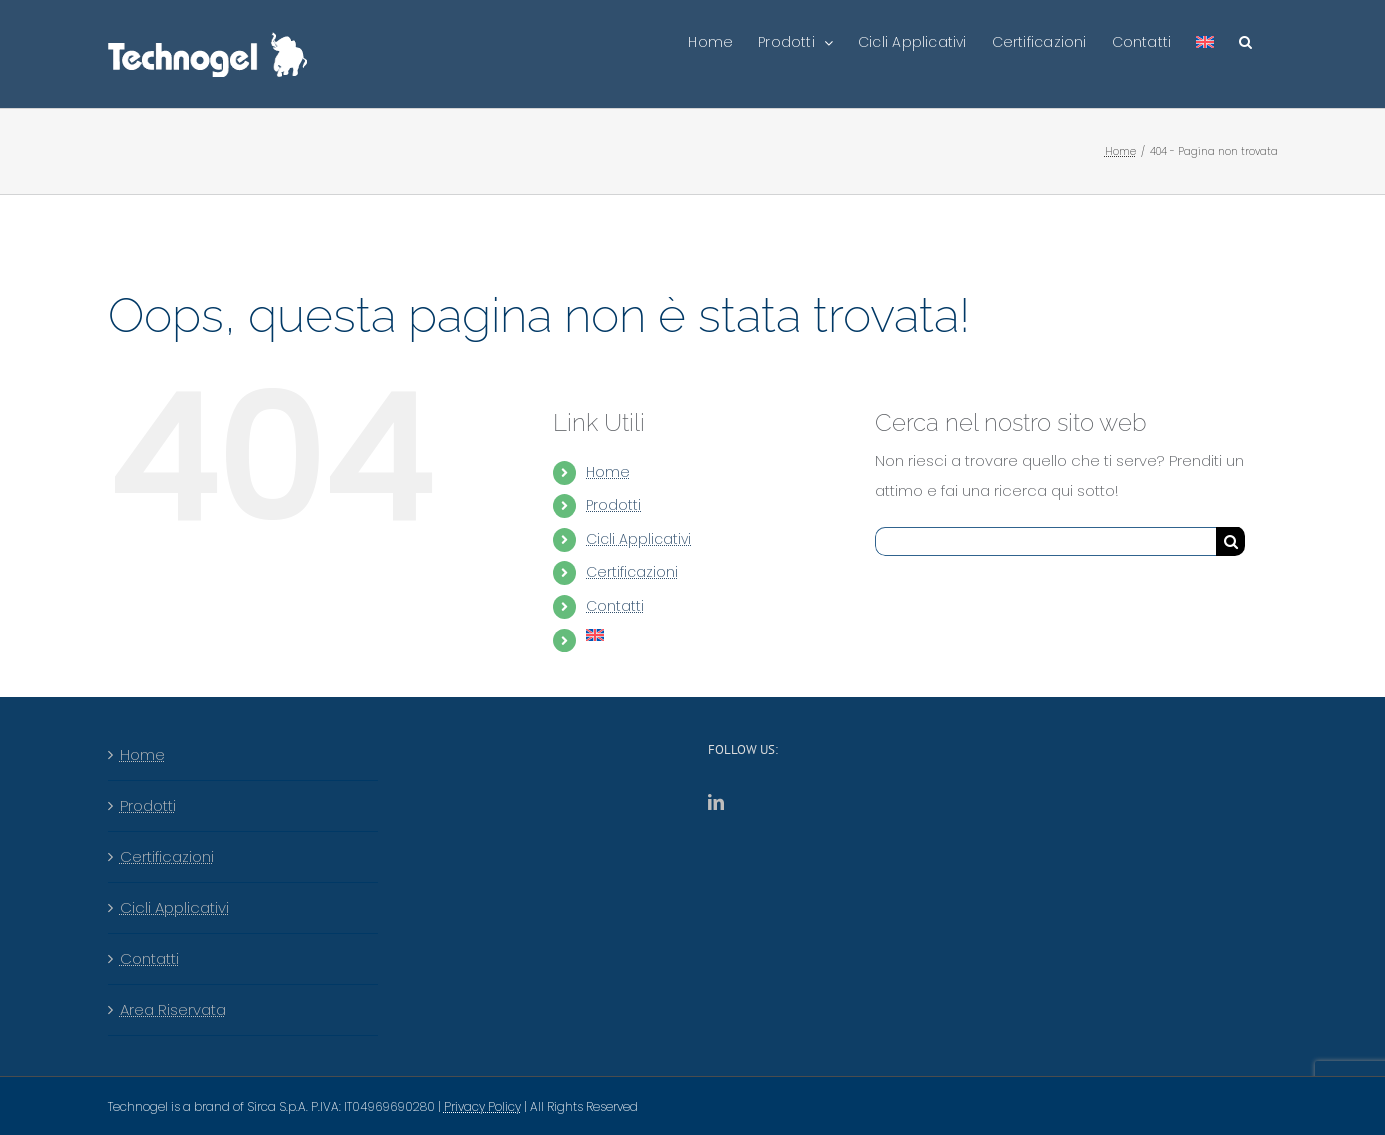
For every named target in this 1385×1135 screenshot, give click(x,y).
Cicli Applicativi (638, 539)
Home (608, 472)
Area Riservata (173, 1009)
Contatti (615, 606)
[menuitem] (1205, 42)
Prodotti (613, 505)
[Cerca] (1230, 541)
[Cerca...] (1045, 541)
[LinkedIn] (716, 802)
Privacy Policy (482, 1106)
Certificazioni (632, 572)
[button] (1245, 42)
